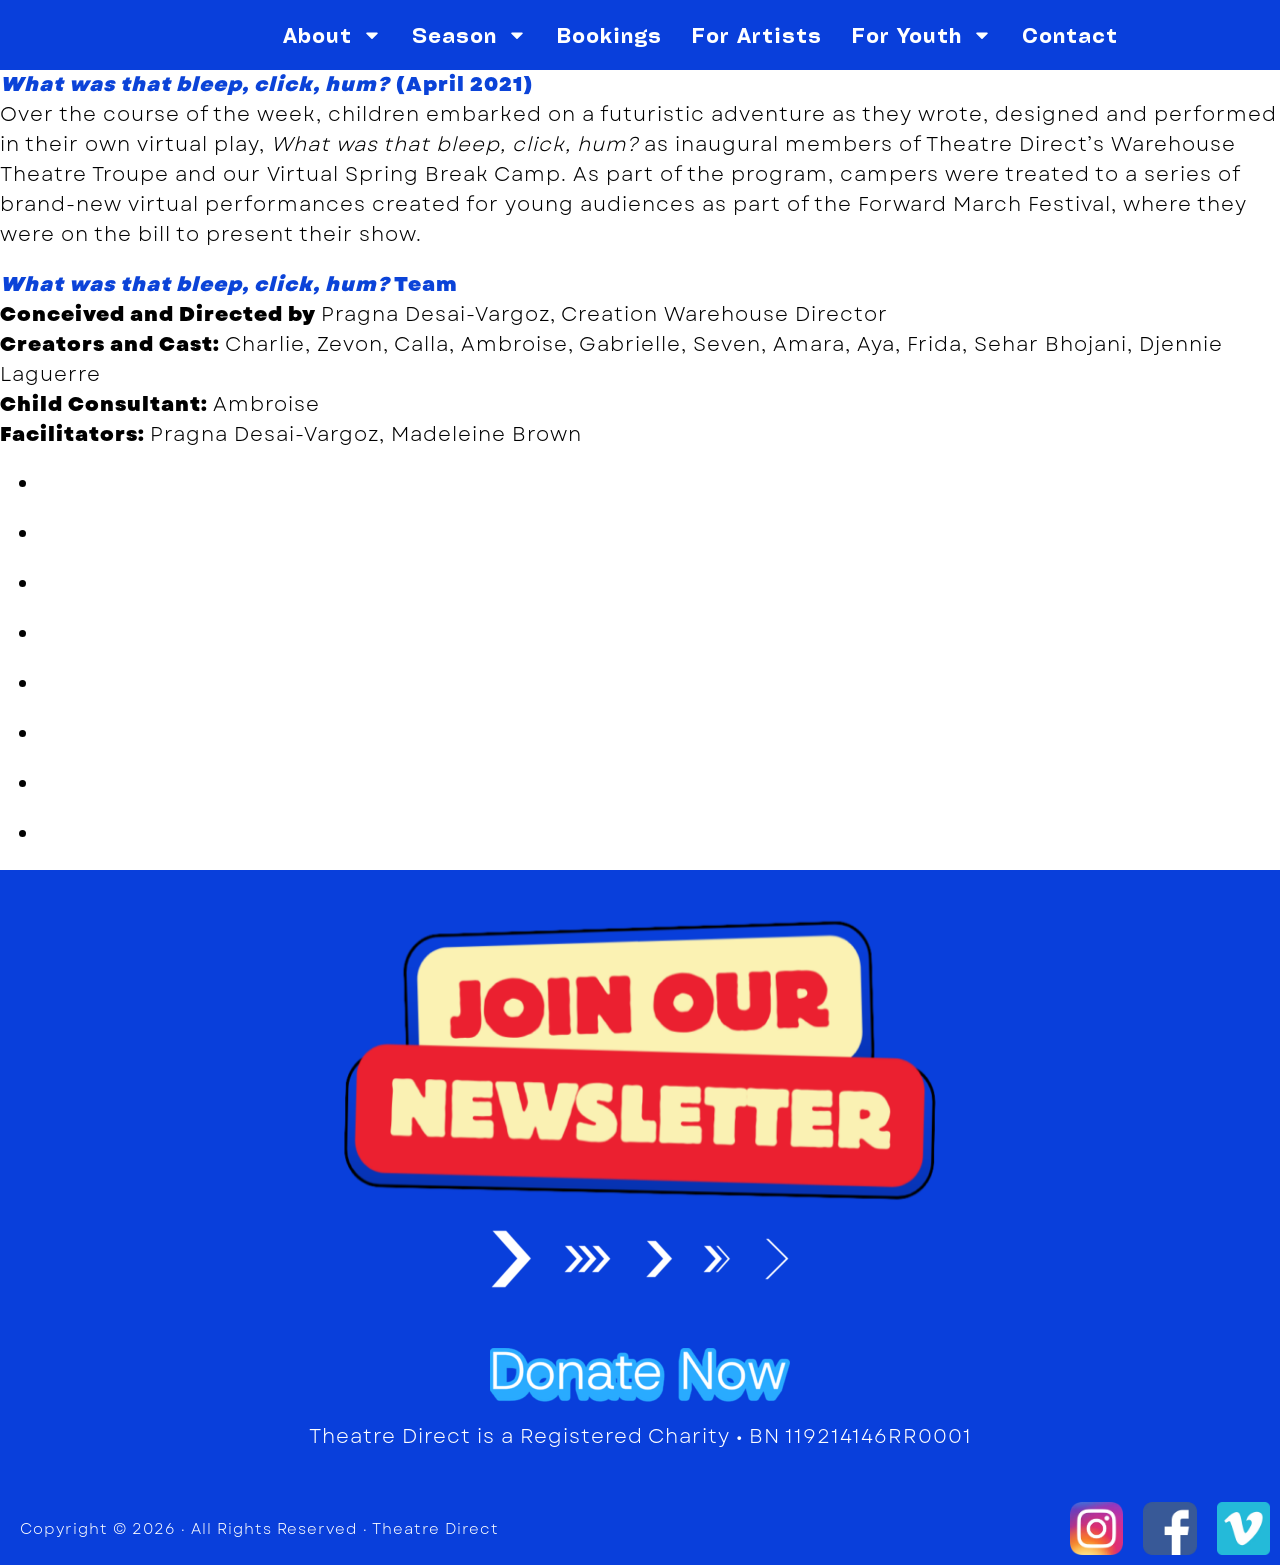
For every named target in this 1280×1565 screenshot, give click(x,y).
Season (469, 35)
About (332, 35)
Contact (1070, 35)
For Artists (757, 35)
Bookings (609, 35)
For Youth (922, 35)
